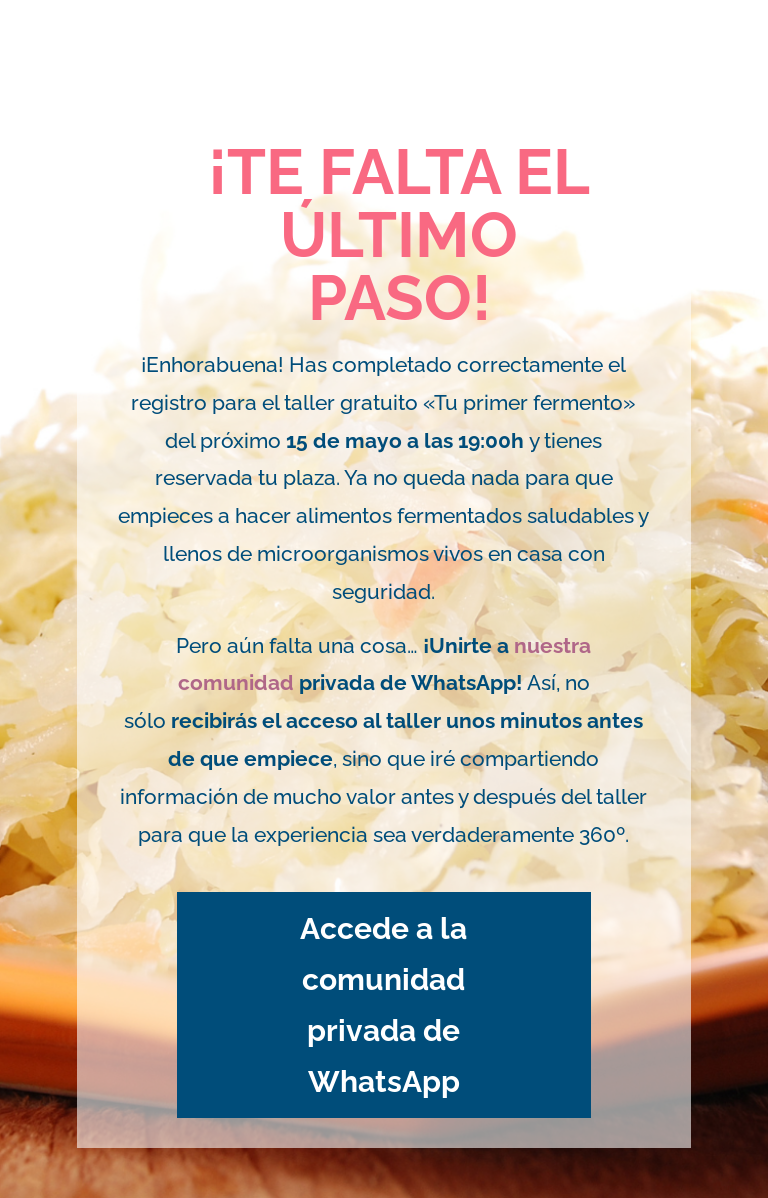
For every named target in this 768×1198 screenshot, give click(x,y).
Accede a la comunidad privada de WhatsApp (383, 1005)
